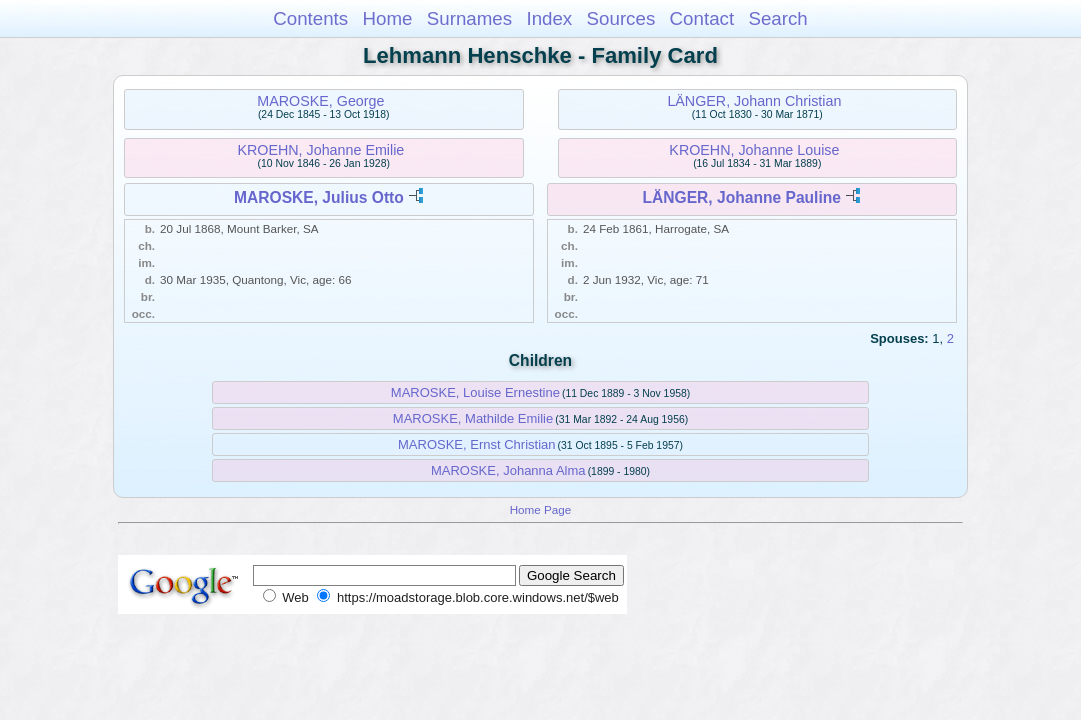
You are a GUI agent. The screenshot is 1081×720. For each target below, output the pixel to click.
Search (777, 18)
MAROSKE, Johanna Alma (508, 470)
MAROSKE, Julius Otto (319, 197)
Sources (621, 18)
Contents (310, 18)
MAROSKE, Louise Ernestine (475, 392)
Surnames (469, 18)
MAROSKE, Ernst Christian (477, 444)
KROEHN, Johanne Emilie (320, 150)
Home (387, 18)
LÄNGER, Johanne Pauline (742, 197)
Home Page (541, 509)
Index (549, 18)
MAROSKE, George (320, 101)
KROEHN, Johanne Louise (754, 150)
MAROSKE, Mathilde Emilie (473, 418)
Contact (702, 18)
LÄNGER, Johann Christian (754, 101)
